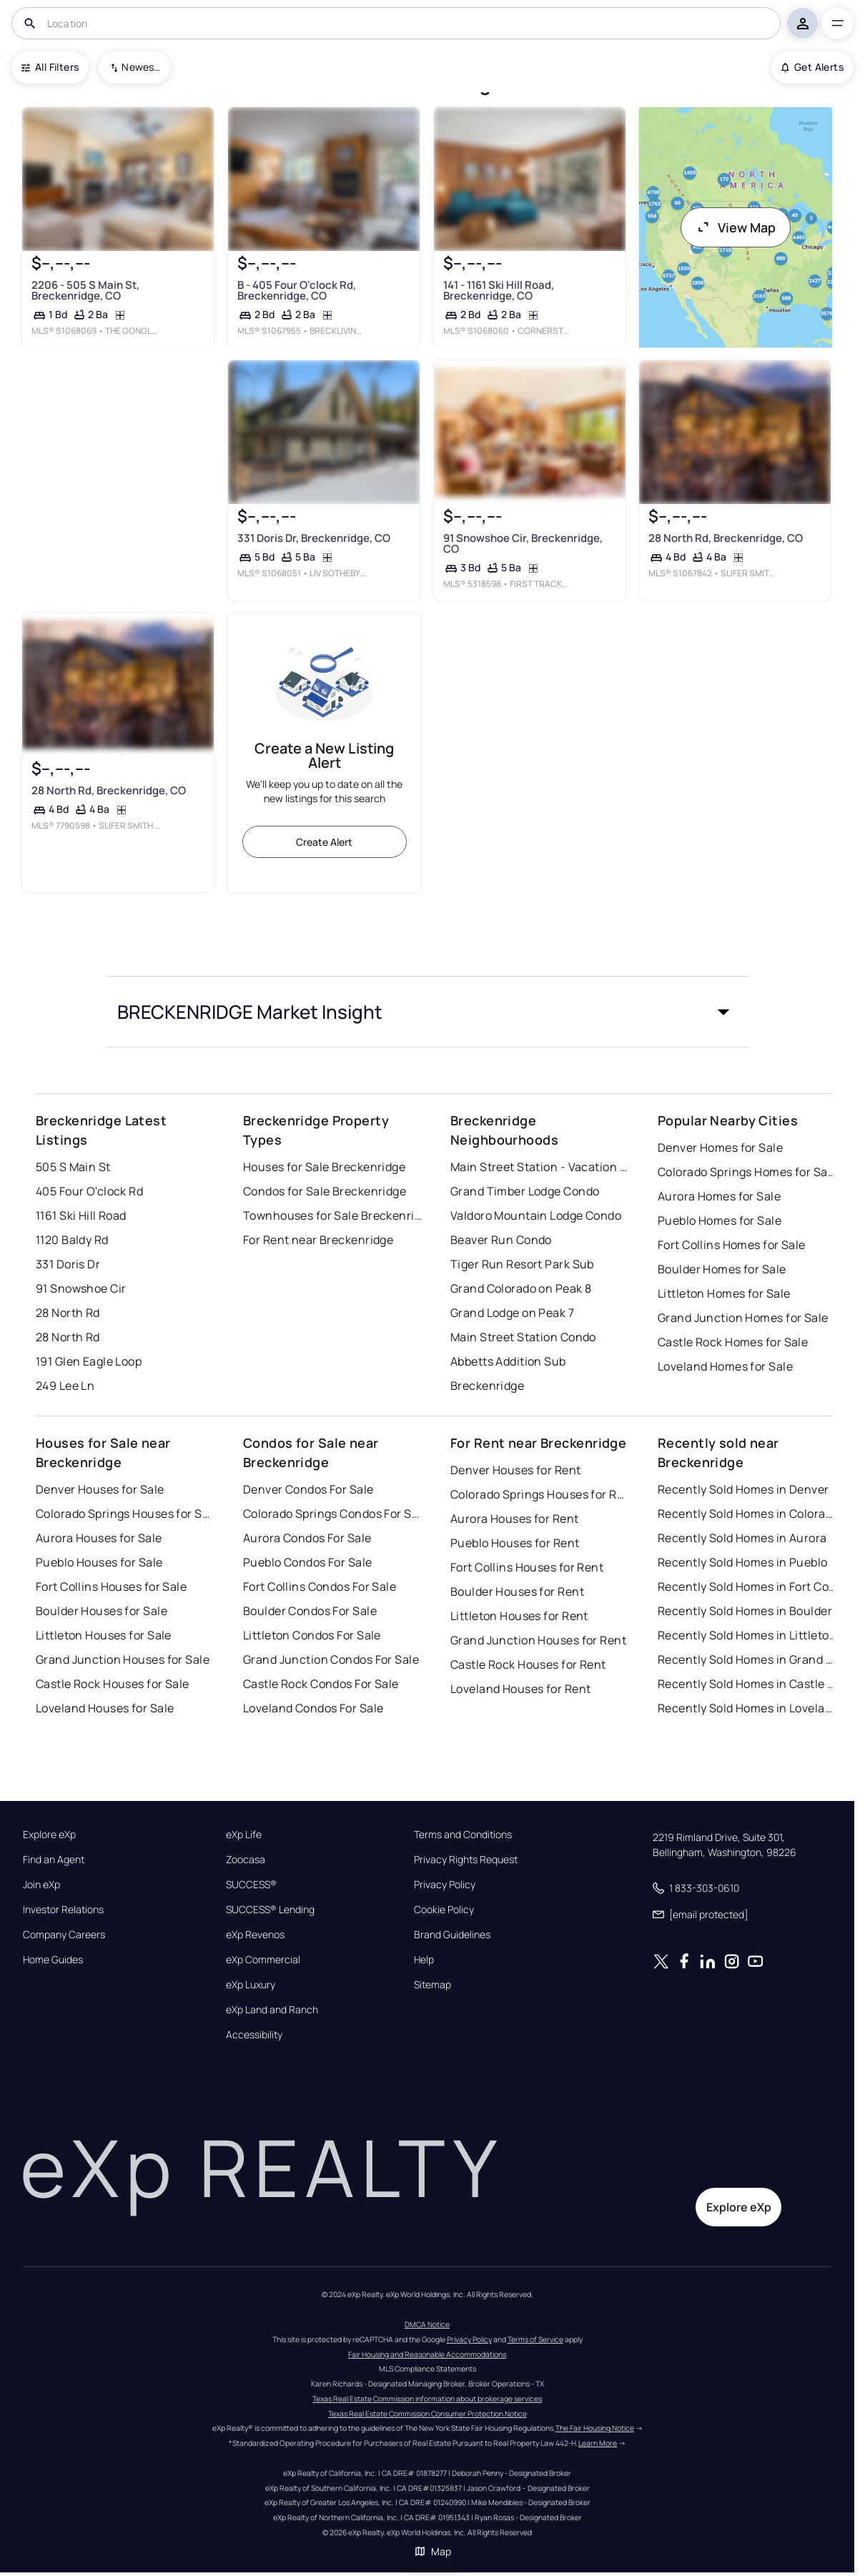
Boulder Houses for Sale (101, 1611)
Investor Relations (63, 1910)
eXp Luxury (250, 1985)
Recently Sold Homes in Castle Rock (747, 1684)
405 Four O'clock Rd (89, 1191)
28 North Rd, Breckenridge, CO (725, 538)
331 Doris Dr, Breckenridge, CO (313, 538)
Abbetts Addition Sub (508, 1361)
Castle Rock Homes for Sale (733, 1342)
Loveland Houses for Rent (520, 1689)
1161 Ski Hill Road (81, 1215)
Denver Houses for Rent (515, 1470)
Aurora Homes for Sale (719, 1196)
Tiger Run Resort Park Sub (522, 1264)
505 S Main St (73, 1167)
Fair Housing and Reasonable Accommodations (427, 2354)
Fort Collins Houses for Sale (111, 1586)
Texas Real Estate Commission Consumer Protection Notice (427, 2414)
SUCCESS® (251, 1885)
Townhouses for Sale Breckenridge (332, 1215)
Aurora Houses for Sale (99, 1538)
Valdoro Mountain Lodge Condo (535, 1215)
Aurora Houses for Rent (514, 1518)
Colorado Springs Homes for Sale (747, 1172)
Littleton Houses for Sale (104, 1635)
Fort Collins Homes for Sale (732, 1245)
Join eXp (41, 1885)
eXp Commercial (263, 1960)
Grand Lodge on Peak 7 (512, 1313)
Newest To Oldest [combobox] (141, 67)
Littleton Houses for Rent (519, 1616)
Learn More (597, 2443)
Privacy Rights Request (466, 1860)
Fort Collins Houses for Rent (526, 1567)
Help (424, 1960)
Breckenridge (487, 1385)
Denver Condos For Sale (308, 1489)
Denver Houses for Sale (100, 1489)
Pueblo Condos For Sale (307, 1562)
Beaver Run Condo (501, 1240)
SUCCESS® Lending (270, 1910)
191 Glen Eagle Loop (89, 1361)
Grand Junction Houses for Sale (122, 1659)
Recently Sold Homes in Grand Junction (747, 1659)
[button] (427, 1012)
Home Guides (53, 1960)
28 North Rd (68, 1313)
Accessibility (254, 2035)
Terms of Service (535, 2339)
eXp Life (244, 1835)
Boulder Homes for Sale (722, 1269)
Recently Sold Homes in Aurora (742, 1538)
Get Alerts (812, 67)
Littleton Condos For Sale (312, 1635)
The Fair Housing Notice (594, 2428)
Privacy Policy (444, 1885)
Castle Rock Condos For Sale (321, 1684)
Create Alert (324, 842)
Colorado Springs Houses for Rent (539, 1494)
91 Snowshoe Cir (81, 1288)
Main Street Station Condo (523, 1337)
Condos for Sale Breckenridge (324, 1191)
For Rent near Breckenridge (318, 1240)
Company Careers (64, 1935)
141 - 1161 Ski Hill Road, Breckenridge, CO (498, 290)
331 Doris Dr (68, 1264)
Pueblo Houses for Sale (99, 1562)
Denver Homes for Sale (720, 1147)
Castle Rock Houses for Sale (112, 1684)
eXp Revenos (255, 1935)
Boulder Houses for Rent (517, 1591)
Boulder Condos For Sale (310, 1611)
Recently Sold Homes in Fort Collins (747, 1586)
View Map (736, 227)
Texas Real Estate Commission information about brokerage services (427, 2399)
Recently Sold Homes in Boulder (745, 1611)
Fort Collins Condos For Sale (319, 1586)
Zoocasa (245, 1860)
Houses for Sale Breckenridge (324, 1167)
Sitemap (432, 1985)
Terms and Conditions (463, 1835)
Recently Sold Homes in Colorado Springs (747, 1513)
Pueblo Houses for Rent (515, 1543)
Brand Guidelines (452, 1935)
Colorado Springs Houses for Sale (125, 1513)
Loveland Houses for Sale (105, 1708)
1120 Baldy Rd (72, 1240)
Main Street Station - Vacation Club (539, 1167)
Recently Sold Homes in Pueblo (743, 1562)
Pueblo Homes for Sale (719, 1220)
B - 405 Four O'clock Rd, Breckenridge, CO (296, 290)
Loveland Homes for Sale (725, 1366)
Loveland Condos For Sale (313, 1708)
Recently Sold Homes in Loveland (747, 1708)
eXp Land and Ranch (272, 2010)
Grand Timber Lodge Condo (525, 1191)
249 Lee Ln (65, 1385)
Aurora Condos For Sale (307, 1538)
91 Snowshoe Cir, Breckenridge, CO (522, 543)
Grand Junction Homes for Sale (743, 1318)
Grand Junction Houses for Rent (538, 1640)
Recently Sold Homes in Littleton (747, 1635)
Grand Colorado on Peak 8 (521, 1288)
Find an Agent (53, 1860)
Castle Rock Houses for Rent (528, 1664)
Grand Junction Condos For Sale (331, 1659)
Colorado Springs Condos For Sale (332, 1513)
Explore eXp (49, 1835)
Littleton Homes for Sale (724, 1293)
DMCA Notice (427, 2324)
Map (432, 2551)
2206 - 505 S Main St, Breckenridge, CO (85, 290)
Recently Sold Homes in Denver (743, 1489)
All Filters (50, 67)
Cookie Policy (444, 1910)
